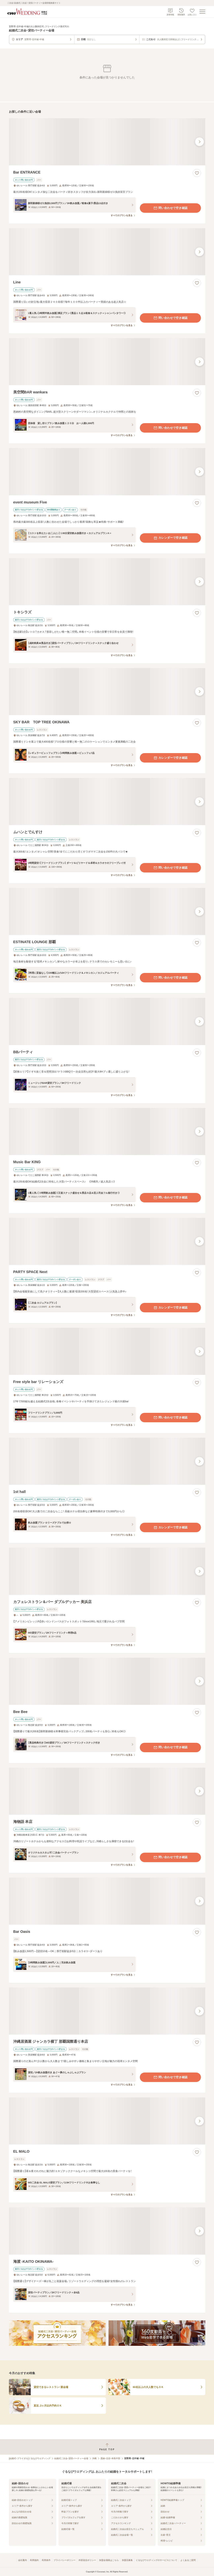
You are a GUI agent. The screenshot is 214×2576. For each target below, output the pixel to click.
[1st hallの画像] (107, 1461)
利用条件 (46, 2560)
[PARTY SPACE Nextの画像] (107, 1241)
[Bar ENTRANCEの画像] (107, 141)
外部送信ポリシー (87, 2560)
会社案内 (22, 2560)
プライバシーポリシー (64, 2560)
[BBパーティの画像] (107, 1021)
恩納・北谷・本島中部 (110, 2458)
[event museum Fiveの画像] (107, 471)
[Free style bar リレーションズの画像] (107, 1351)
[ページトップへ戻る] (107, 2447)
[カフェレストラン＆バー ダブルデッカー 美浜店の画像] (107, 1571)
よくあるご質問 (188, 2560)
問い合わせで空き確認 (170, 208)
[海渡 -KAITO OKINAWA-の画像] (107, 2230)
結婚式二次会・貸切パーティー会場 (71, 2458)
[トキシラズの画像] (107, 581)
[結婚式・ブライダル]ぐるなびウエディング (30, 2458)
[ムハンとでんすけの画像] (107, 801)
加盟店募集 (127, 2560)
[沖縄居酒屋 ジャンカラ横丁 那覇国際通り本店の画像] (107, 2011)
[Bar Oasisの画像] (107, 1901)
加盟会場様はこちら (109, 2560)
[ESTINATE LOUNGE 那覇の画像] (107, 911)
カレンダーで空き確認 (170, 538)
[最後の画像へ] (199, 141)
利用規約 (34, 2560)
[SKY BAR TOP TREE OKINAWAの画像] (107, 691)
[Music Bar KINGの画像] (107, 1131)
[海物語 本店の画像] (107, 1791)
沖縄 (94, 2458)
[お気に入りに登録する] (197, 173)
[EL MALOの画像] (107, 2120)
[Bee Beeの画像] (107, 1681)
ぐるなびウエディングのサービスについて (156, 2560)
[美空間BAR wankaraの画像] (107, 361)
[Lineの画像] (107, 251)
